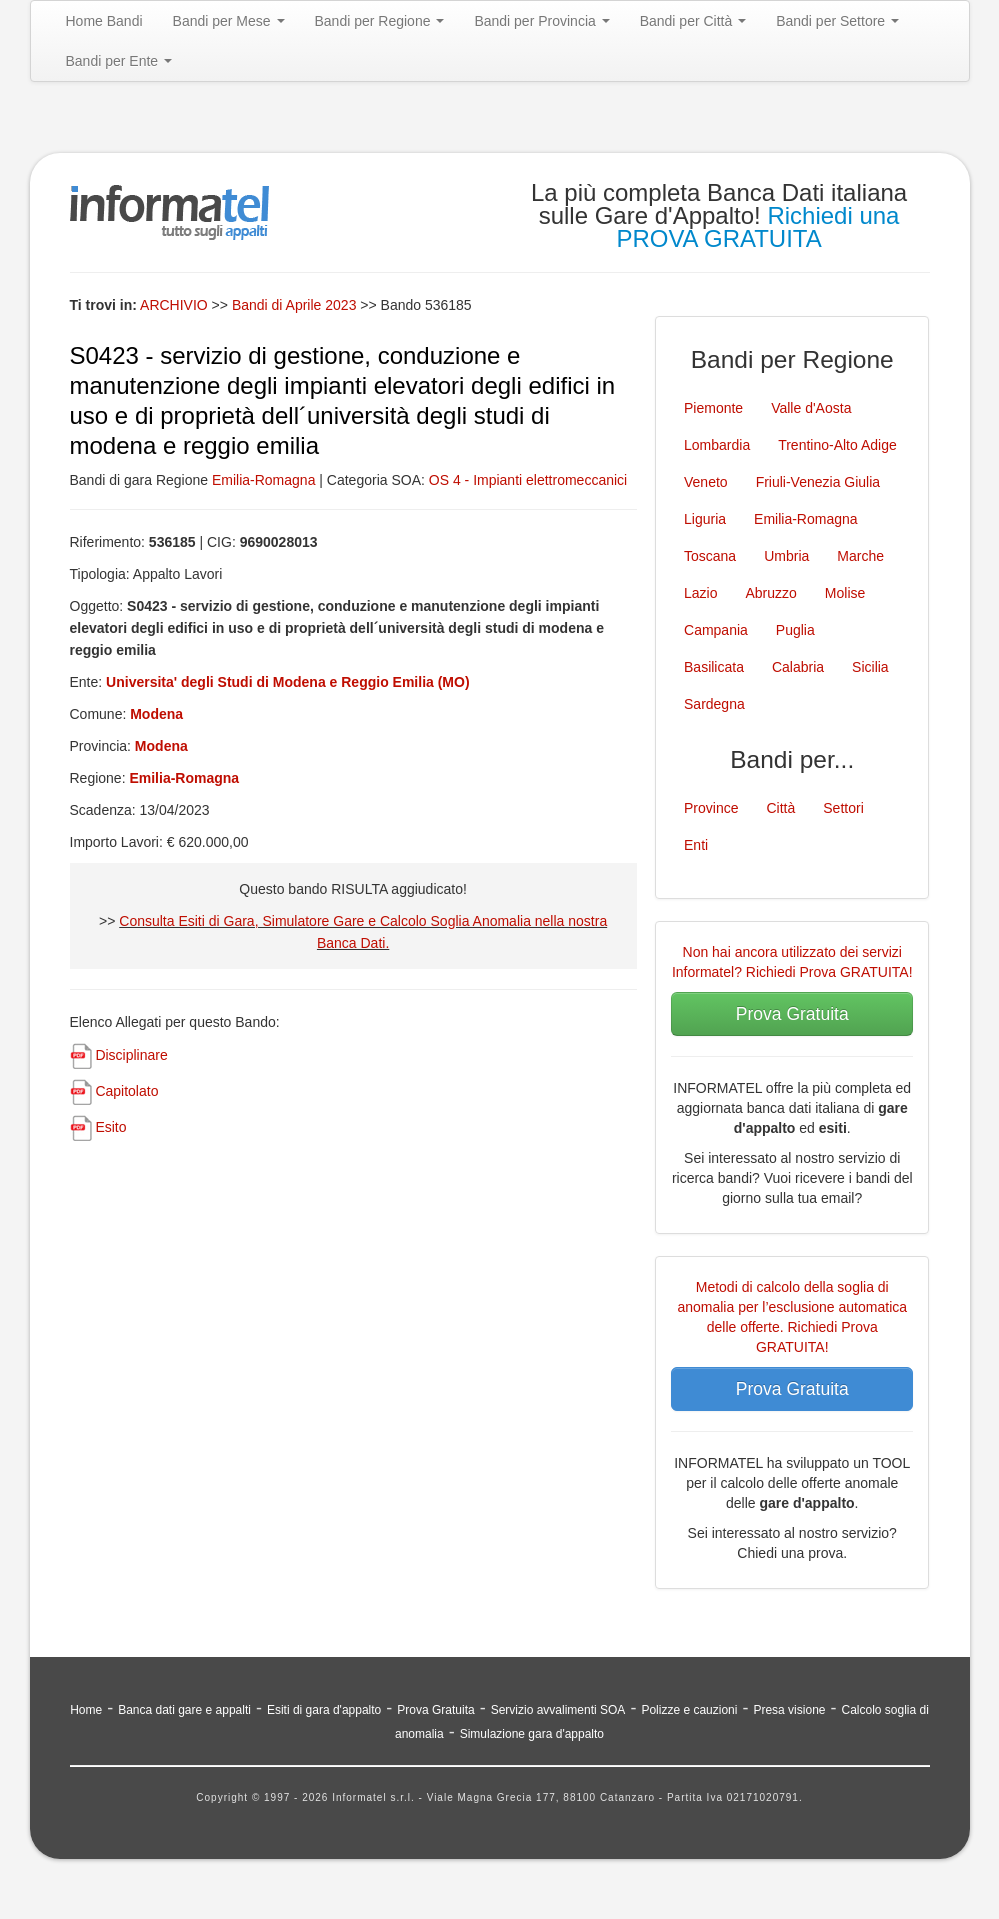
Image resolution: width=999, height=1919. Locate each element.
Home (86, 1710)
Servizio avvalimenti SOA (558, 1710)
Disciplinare (131, 1055)
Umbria (786, 556)
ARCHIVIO (174, 305)
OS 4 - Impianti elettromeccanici (528, 480)
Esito (110, 1127)
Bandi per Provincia (541, 21)
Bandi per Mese (229, 21)
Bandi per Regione (380, 21)
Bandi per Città (693, 21)
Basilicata (714, 667)
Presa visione (789, 1710)
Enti (696, 845)
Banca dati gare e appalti (184, 1710)
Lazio (700, 593)
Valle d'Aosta (811, 408)
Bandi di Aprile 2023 (296, 305)
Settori (843, 808)
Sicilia (870, 667)
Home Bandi (104, 21)
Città (780, 808)
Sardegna (714, 704)
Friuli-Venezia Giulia (818, 482)
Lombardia (717, 445)
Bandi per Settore (837, 21)
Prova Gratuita (792, 1014)
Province (711, 808)
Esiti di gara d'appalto (324, 1710)
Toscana (710, 556)
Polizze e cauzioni (689, 1710)
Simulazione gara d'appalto (532, 1734)
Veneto (706, 482)
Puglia (795, 630)
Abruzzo (770, 593)
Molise (845, 593)
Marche (860, 556)
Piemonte (713, 408)
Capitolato (126, 1091)
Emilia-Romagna (263, 480)
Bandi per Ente (119, 61)
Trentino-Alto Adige (837, 445)
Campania (716, 630)
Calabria (798, 667)
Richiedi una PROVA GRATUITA (757, 227)
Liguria (705, 519)
